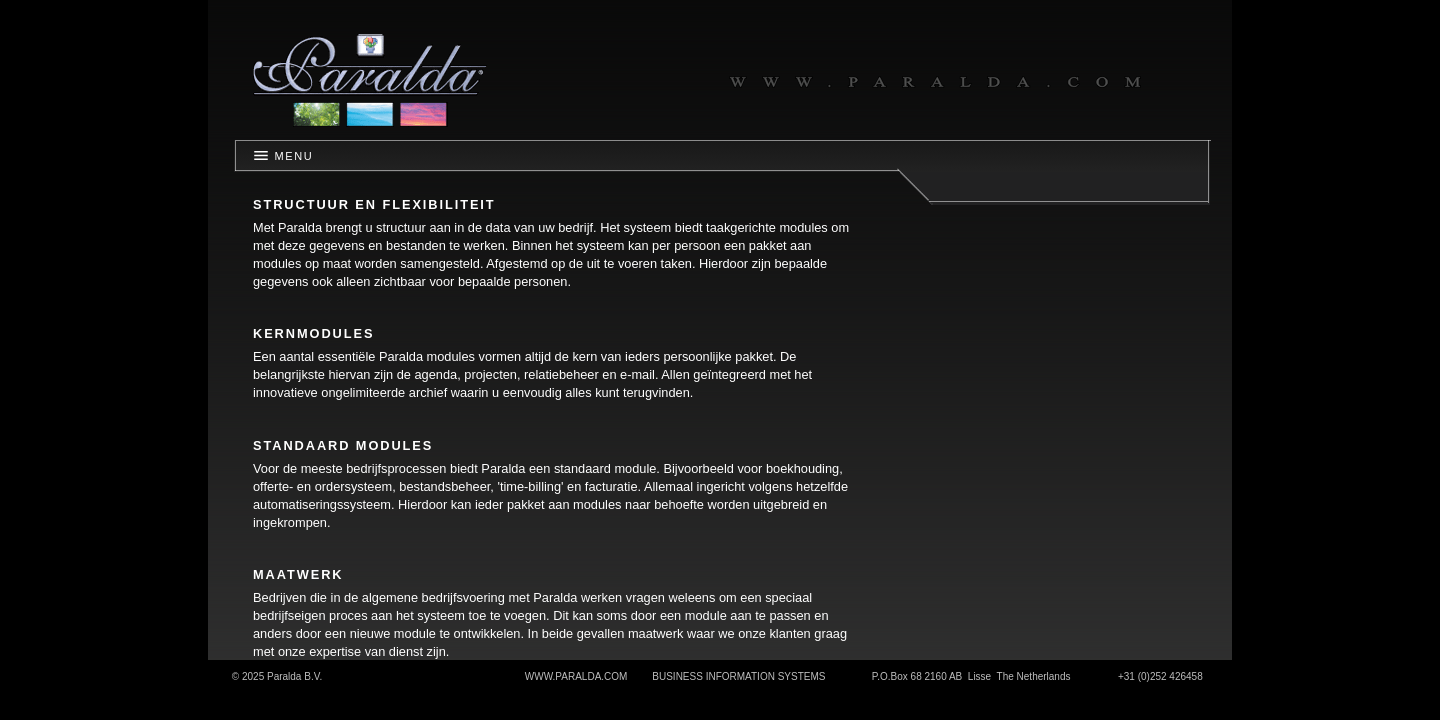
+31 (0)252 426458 (1160, 676)
